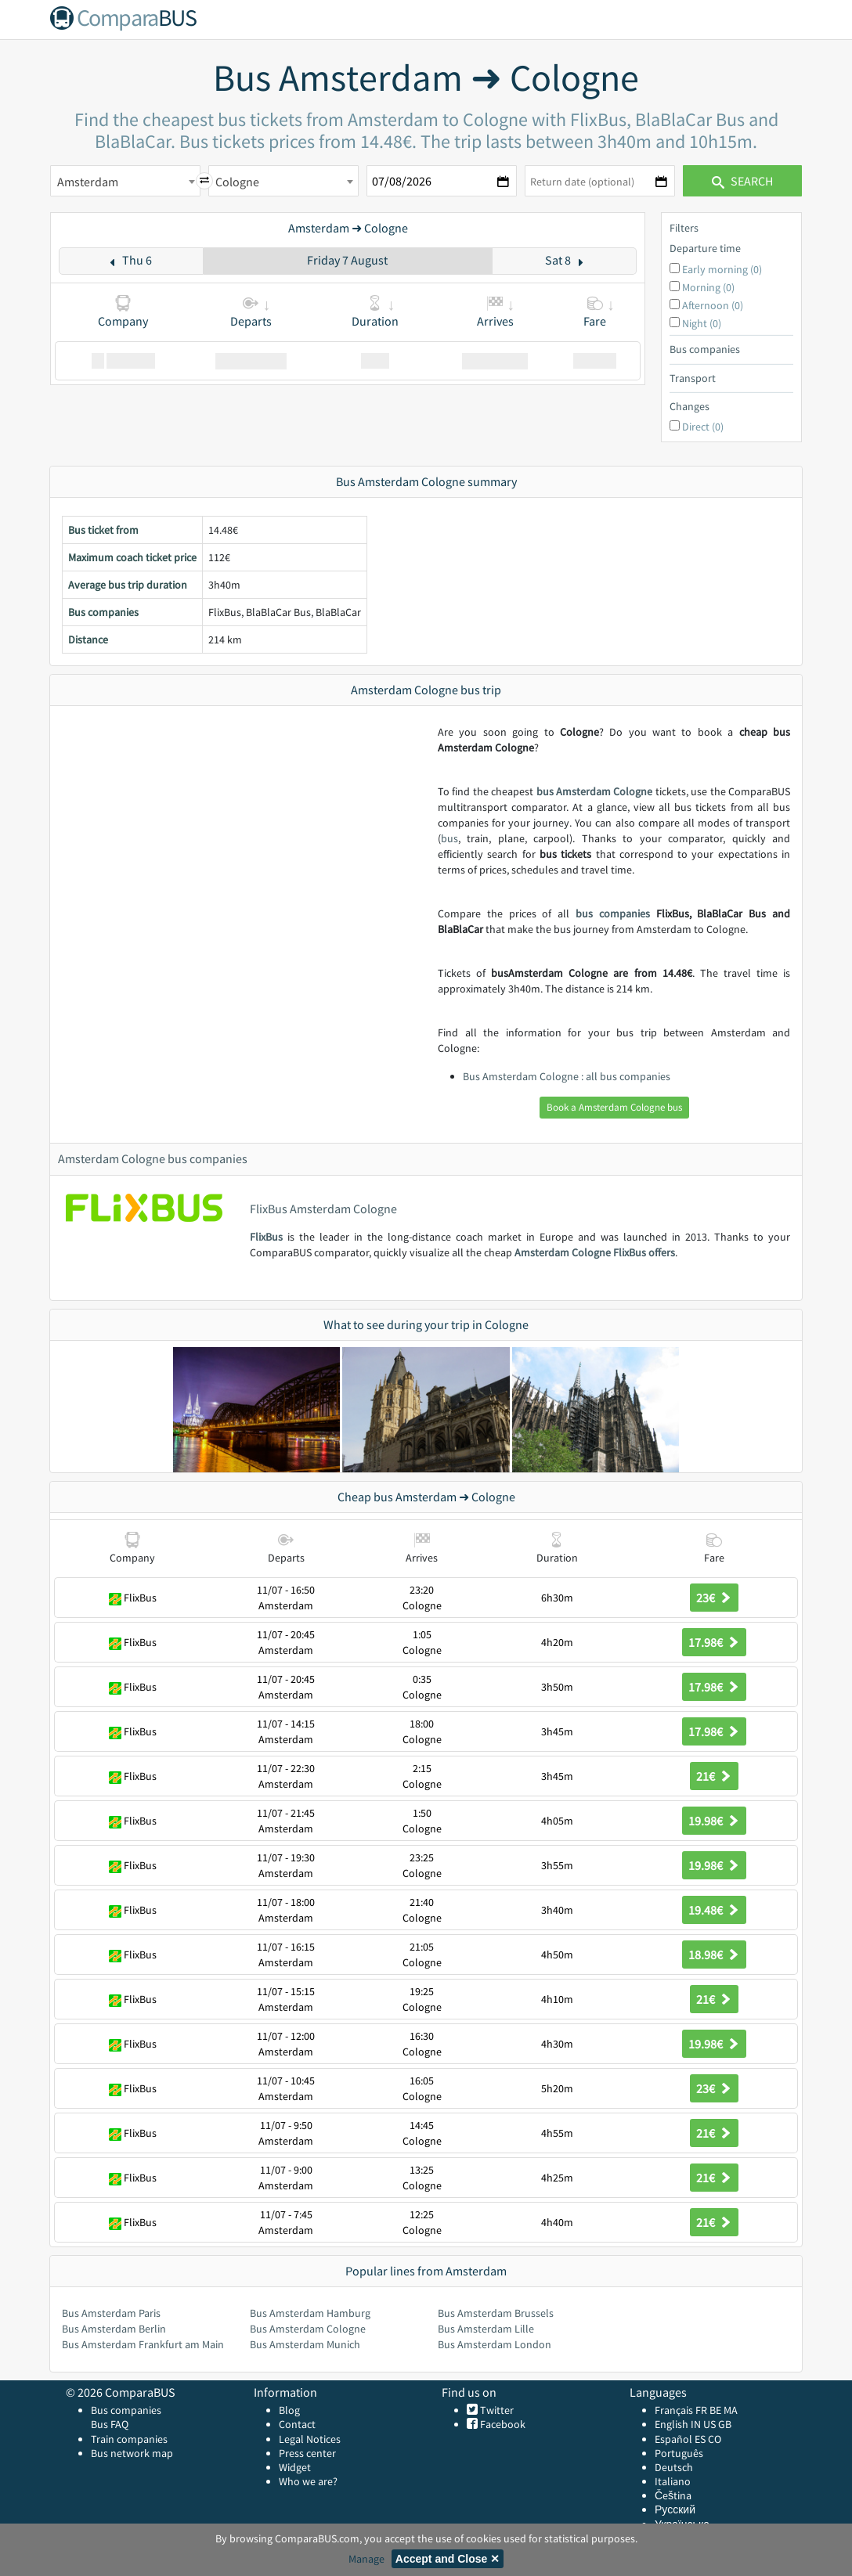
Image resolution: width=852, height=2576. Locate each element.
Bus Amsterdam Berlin (114, 2329)
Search (742, 181)
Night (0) (701, 323)
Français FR (681, 2410)
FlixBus (266, 1237)
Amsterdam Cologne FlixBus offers (594, 1252)
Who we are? (308, 2481)
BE (715, 2410)
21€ (714, 1776)
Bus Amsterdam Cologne (308, 2329)
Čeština (673, 2495)
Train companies (129, 2439)
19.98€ (714, 1820)
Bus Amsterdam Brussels (496, 2313)
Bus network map (132, 2453)
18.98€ (714, 1954)
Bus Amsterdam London (494, 2344)
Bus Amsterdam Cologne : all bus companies (566, 1076)
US (709, 2424)
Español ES (681, 2439)
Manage (366, 2559)
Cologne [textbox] (237, 181)
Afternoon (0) (712, 305)
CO (714, 2439)
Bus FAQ (109, 2424)
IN (696, 2424)
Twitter (496, 2410)
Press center (307, 2453)
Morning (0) (708, 287)
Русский (675, 2509)
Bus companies (126, 2410)
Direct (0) (703, 427)
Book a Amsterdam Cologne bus (614, 1107)
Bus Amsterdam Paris (111, 2313)
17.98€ (714, 1642)
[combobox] (125, 180)
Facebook (501, 2424)
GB (724, 2424)
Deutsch (674, 2467)
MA (731, 2410)
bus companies (613, 913)
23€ (714, 1597)
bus (449, 838)
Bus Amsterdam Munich (305, 2344)
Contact (297, 2424)
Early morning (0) (722, 269)
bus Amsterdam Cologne (594, 791)
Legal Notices (310, 2439)
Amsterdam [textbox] (87, 181)
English (671, 2424)
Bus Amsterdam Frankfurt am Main (143, 2344)
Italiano (673, 2481)
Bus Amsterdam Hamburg (310, 2313)
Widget (295, 2467)
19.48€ (714, 1910)
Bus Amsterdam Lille (486, 2329)
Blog (289, 2410)
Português (679, 2453)
